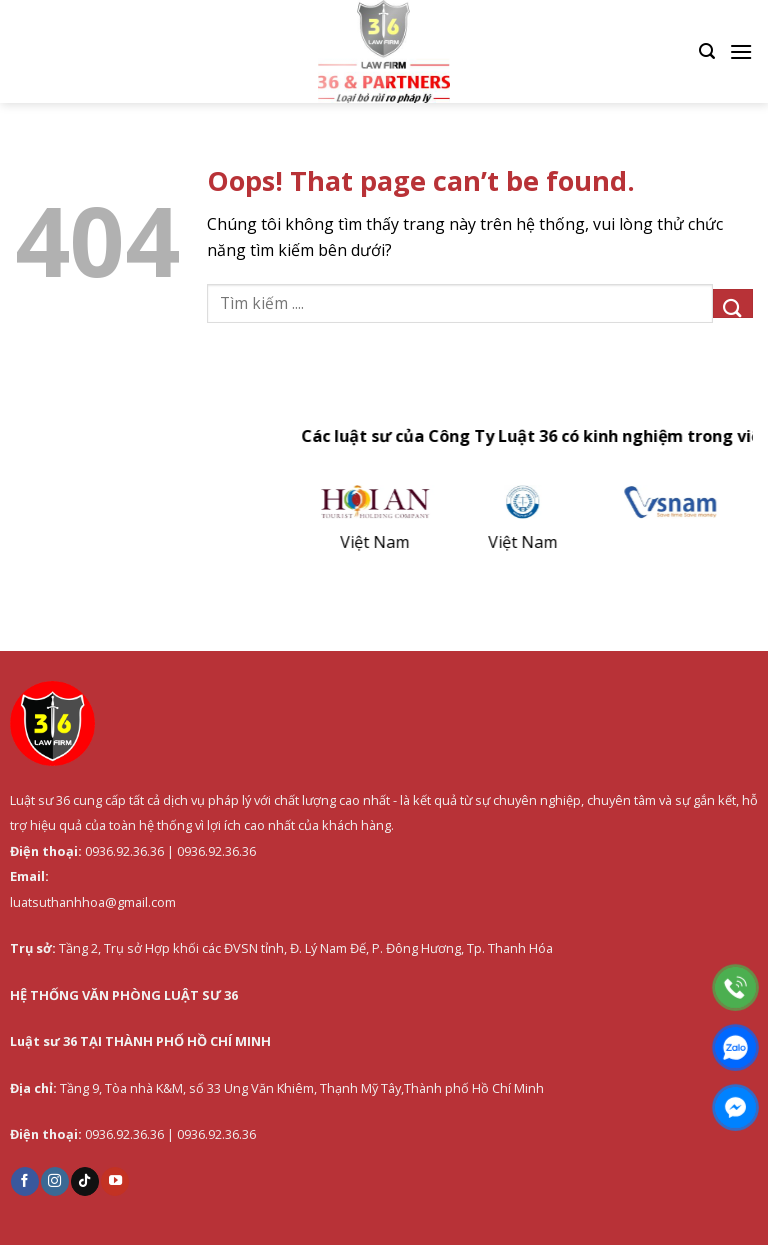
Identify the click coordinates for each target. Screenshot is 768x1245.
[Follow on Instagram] (55, 1181)
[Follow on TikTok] (85, 1181)
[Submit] (733, 303)
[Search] (707, 51)
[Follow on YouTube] (115, 1181)
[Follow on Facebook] (25, 1181)
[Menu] (741, 51)
